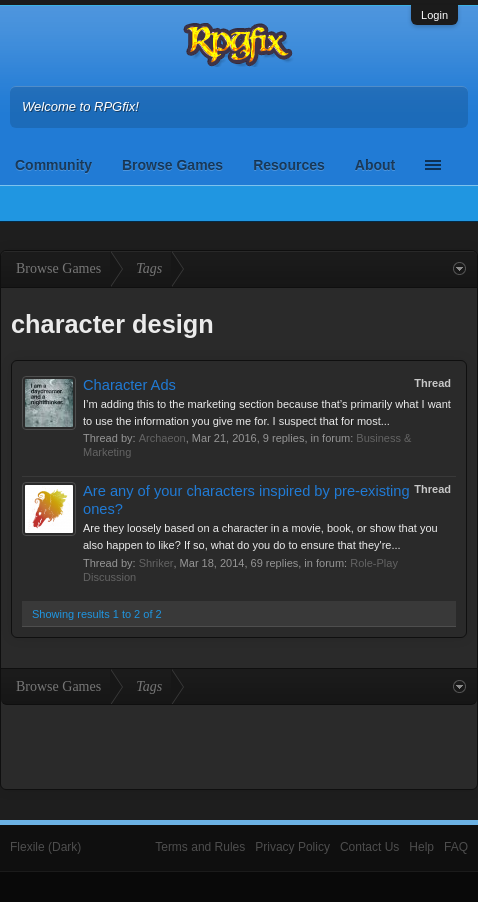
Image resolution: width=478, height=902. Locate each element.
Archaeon (162, 438)
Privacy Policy (292, 847)
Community (53, 165)
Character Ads (129, 385)
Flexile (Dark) (45, 847)
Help (421, 847)
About (375, 165)
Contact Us (369, 847)
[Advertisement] (239, 745)
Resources (289, 165)
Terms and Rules (200, 847)
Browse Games (172, 165)
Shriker (156, 563)
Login (434, 15)
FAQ (456, 847)
